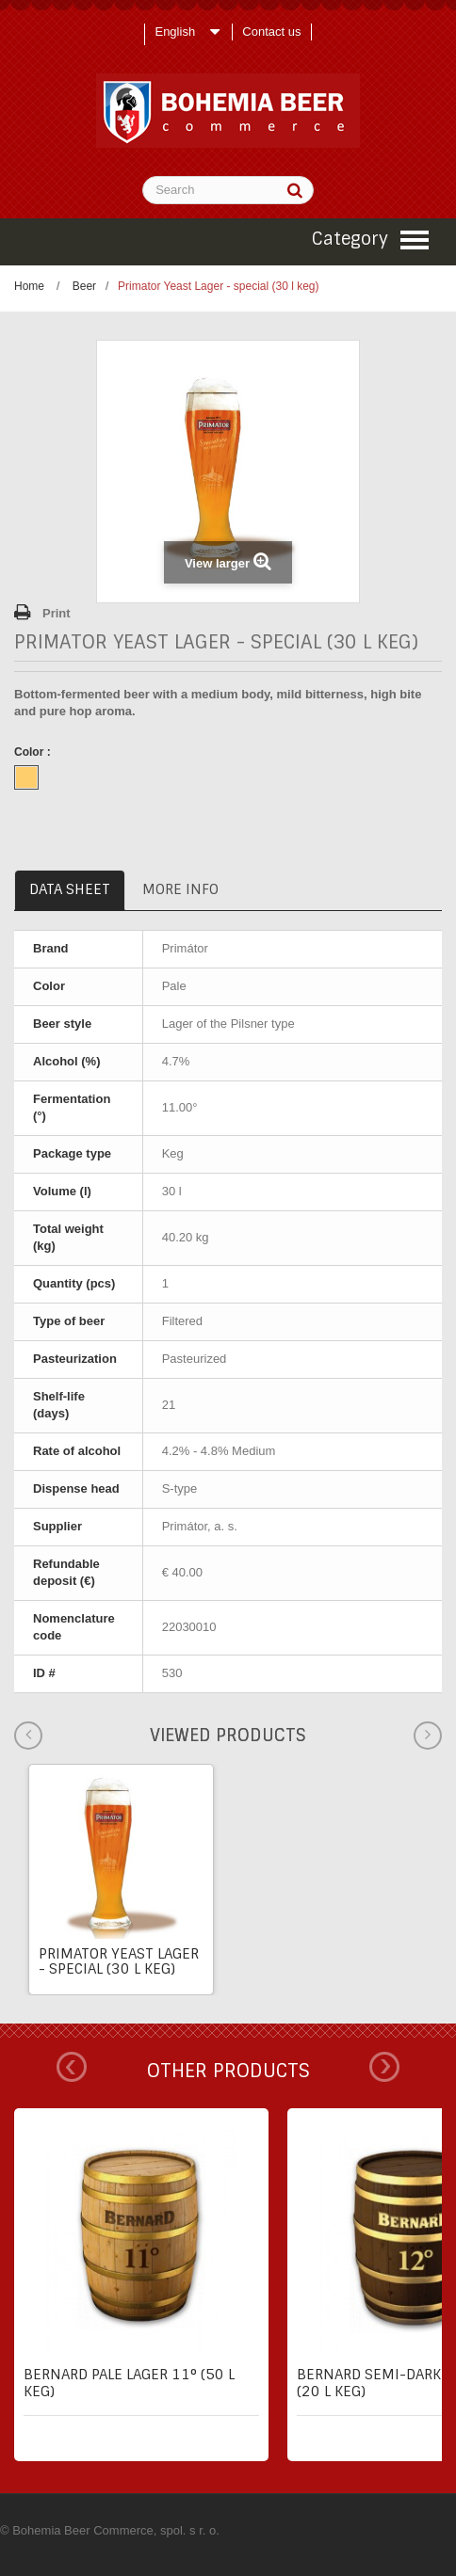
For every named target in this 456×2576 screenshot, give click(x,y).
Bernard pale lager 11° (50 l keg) (129, 2383)
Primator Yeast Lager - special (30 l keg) (119, 1960)
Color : (34, 752)
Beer (84, 286)
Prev (72, 2067)
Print (56, 613)
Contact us (271, 31)
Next (384, 2067)
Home (29, 286)
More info (180, 889)
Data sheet (69, 889)
